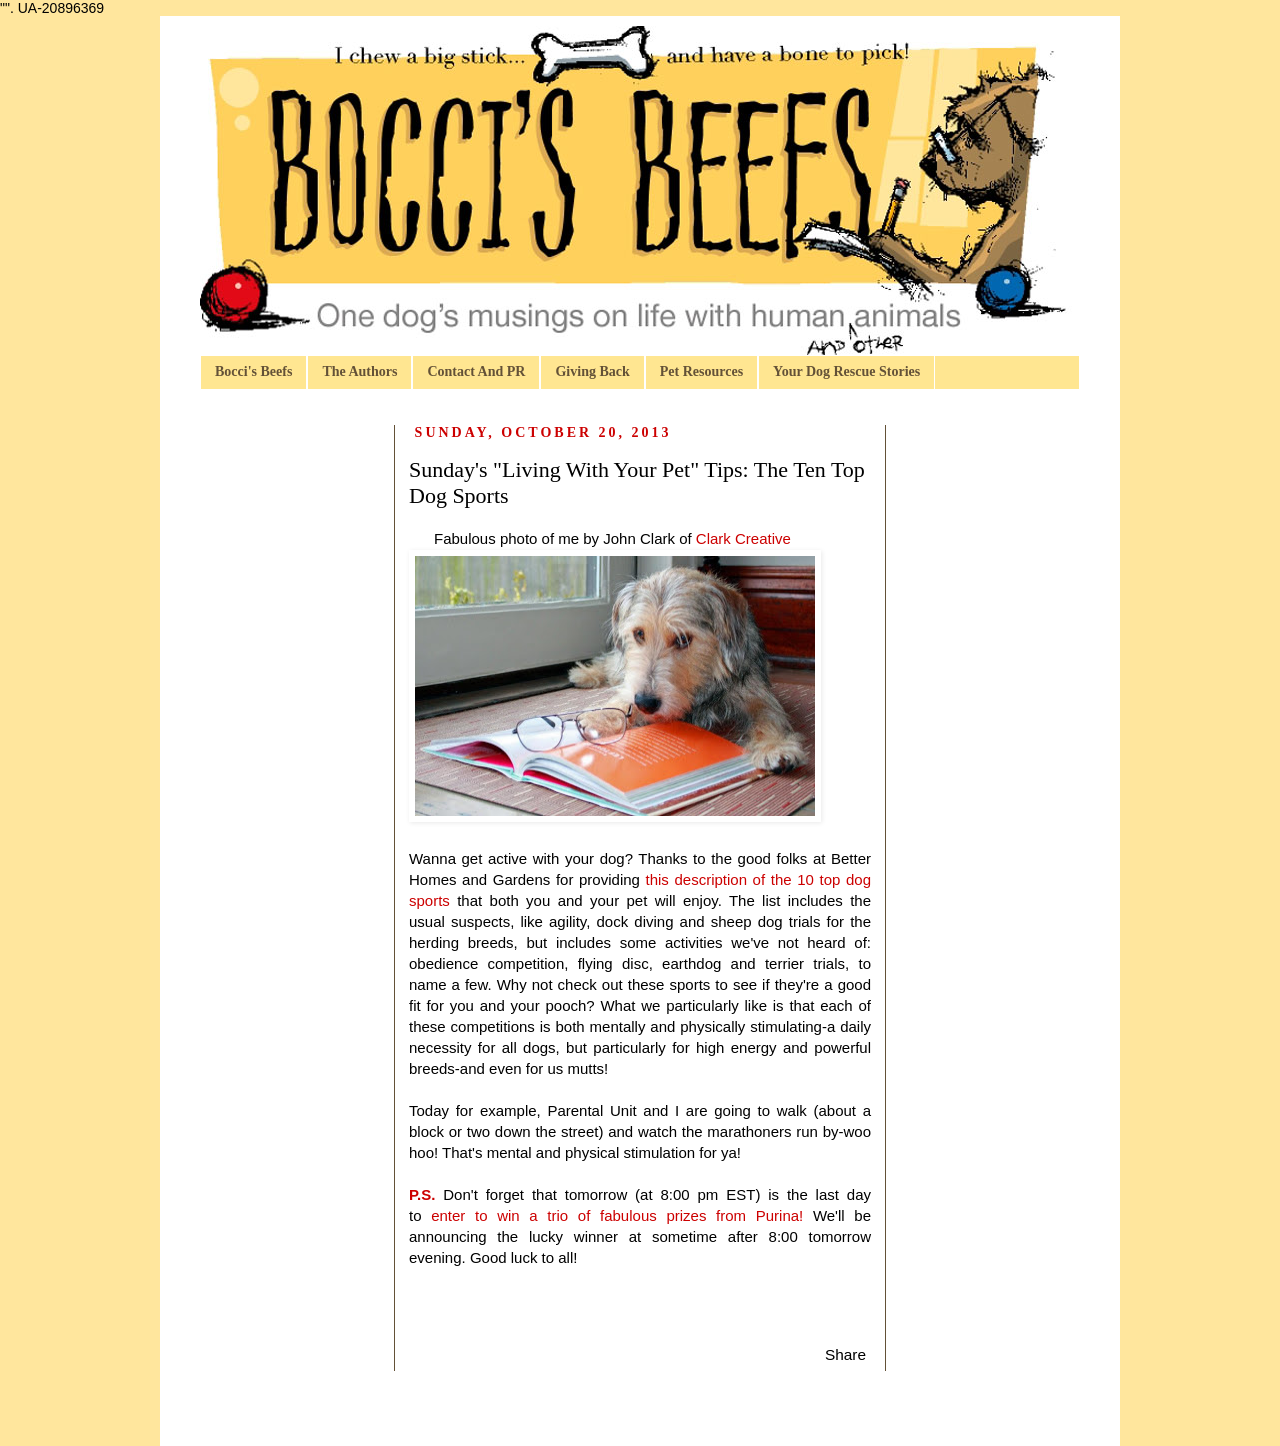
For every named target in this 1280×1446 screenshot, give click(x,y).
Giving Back (592, 371)
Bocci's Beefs (253, 371)
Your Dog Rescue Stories (846, 371)
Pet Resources (701, 371)
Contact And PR (476, 371)
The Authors (359, 371)
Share (845, 1354)
